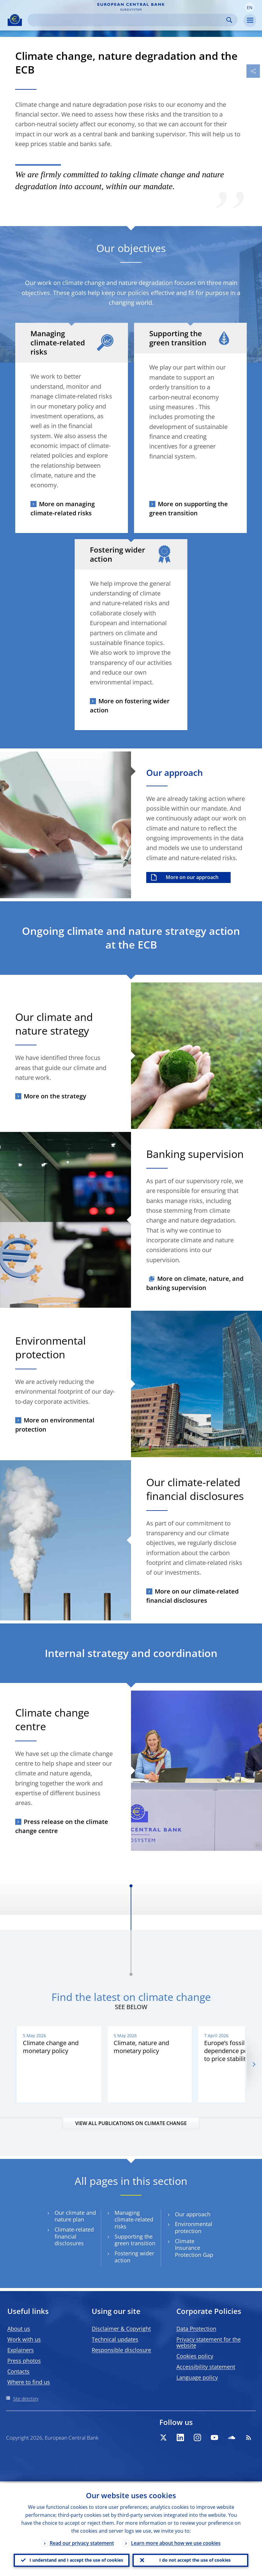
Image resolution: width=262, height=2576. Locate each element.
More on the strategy (55, 1096)
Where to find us (28, 2382)
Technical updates (115, 2339)
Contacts (18, 2371)
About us (18, 2328)
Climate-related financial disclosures (74, 2236)
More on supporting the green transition (188, 508)
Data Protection (196, 2328)
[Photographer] (127, 893)
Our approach (193, 2214)
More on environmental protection (54, 1424)
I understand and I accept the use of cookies (76, 2559)
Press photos (24, 2360)
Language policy (197, 2377)
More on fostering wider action (130, 705)
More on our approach (192, 877)
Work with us (24, 2339)
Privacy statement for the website (208, 2342)
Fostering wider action (134, 2257)
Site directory (25, 2398)
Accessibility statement (205, 2366)
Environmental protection (193, 2228)
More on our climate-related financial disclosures (192, 1596)
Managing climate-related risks (134, 2219)
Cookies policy (194, 2356)
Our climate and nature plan (75, 2216)
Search (229, 20)
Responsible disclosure (121, 2350)
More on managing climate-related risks (62, 508)
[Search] (127, 20)
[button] (249, 7)
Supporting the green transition (135, 2240)
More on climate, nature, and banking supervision (194, 1283)
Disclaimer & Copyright (121, 2328)
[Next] (253, 2064)
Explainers (20, 2350)
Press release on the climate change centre (61, 1826)
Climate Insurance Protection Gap (194, 2248)
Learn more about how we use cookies (176, 2541)
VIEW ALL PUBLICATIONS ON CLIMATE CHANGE (131, 2123)
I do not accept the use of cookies (195, 2559)
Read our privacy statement (82, 2541)
